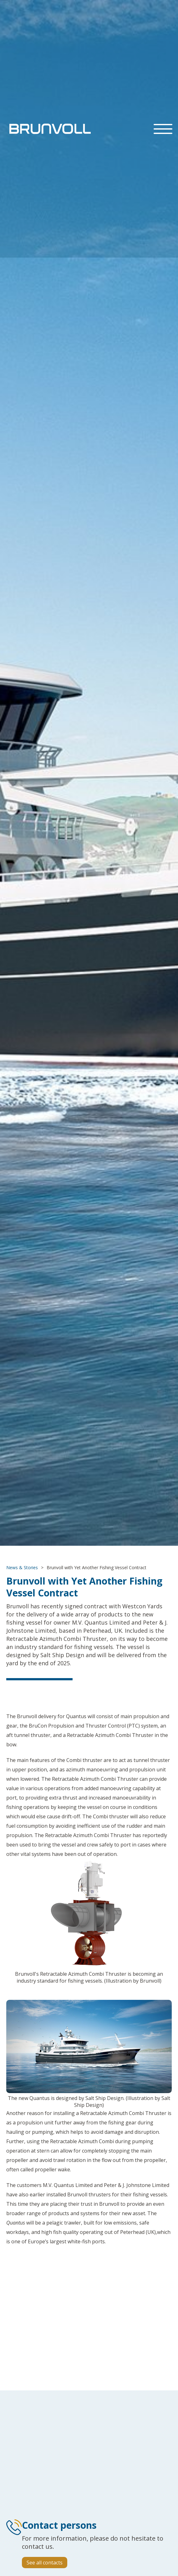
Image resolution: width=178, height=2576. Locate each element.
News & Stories (22, 1567)
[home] (48, 129)
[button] (163, 129)
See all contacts (45, 2562)
